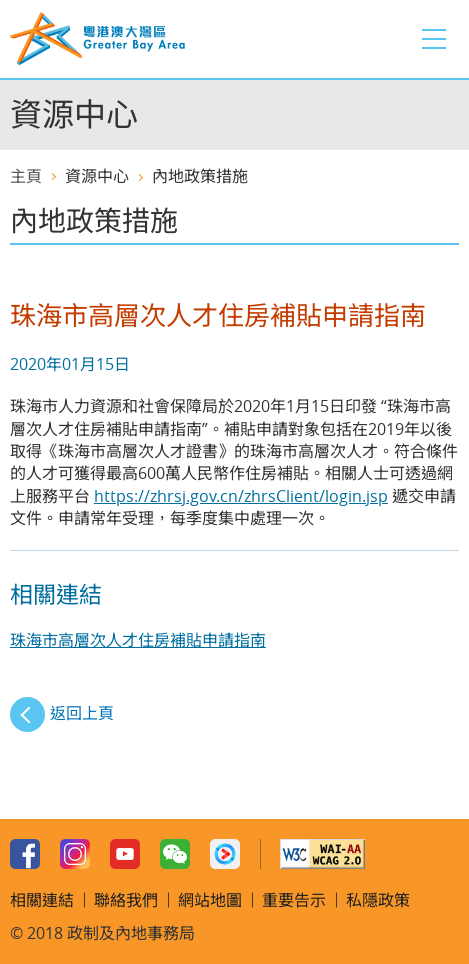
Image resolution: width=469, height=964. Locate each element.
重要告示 (294, 900)
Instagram (75, 854)
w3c (322, 854)
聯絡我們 (126, 900)
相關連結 (42, 900)
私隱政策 (378, 900)
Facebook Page (25, 854)
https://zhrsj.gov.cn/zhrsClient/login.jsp (241, 496)
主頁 (26, 176)
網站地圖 (210, 900)
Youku (225, 854)
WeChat (175, 854)
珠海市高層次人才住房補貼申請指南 (138, 640)
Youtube (125, 854)
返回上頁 (82, 713)
